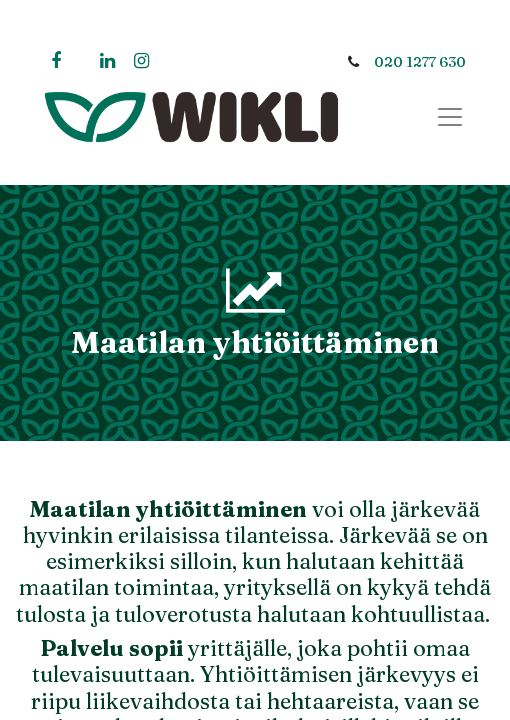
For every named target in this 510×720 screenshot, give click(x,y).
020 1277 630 (420, 62)
